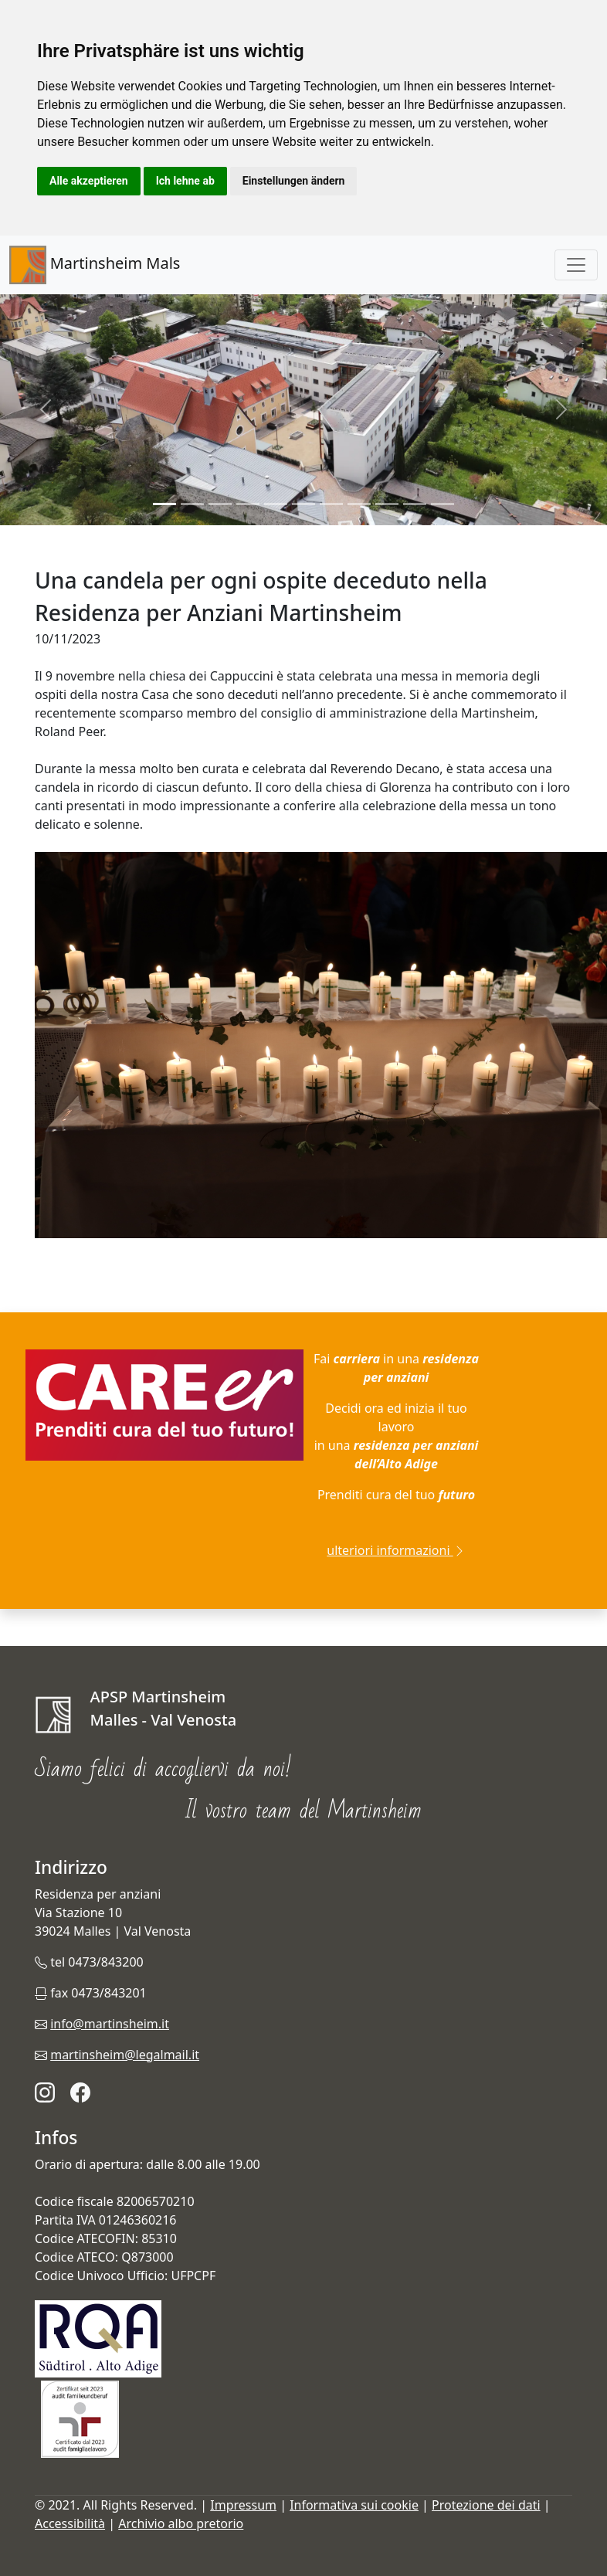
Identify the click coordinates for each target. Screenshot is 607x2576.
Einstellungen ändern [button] (293, 181)
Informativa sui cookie (354, 2504)
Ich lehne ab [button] (185, 181)
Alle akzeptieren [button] (88, 181)
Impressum (243, 2504)
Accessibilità (70, 2523)
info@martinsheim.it (109, 2023)
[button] (45, 409)
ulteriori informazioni (396, 1550)
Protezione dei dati (486, 2504)
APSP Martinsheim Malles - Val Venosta (163, 1710)
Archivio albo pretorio (180, 2523)
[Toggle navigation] (576, 264)
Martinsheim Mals (94, 265)
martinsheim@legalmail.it (124, 2054)
